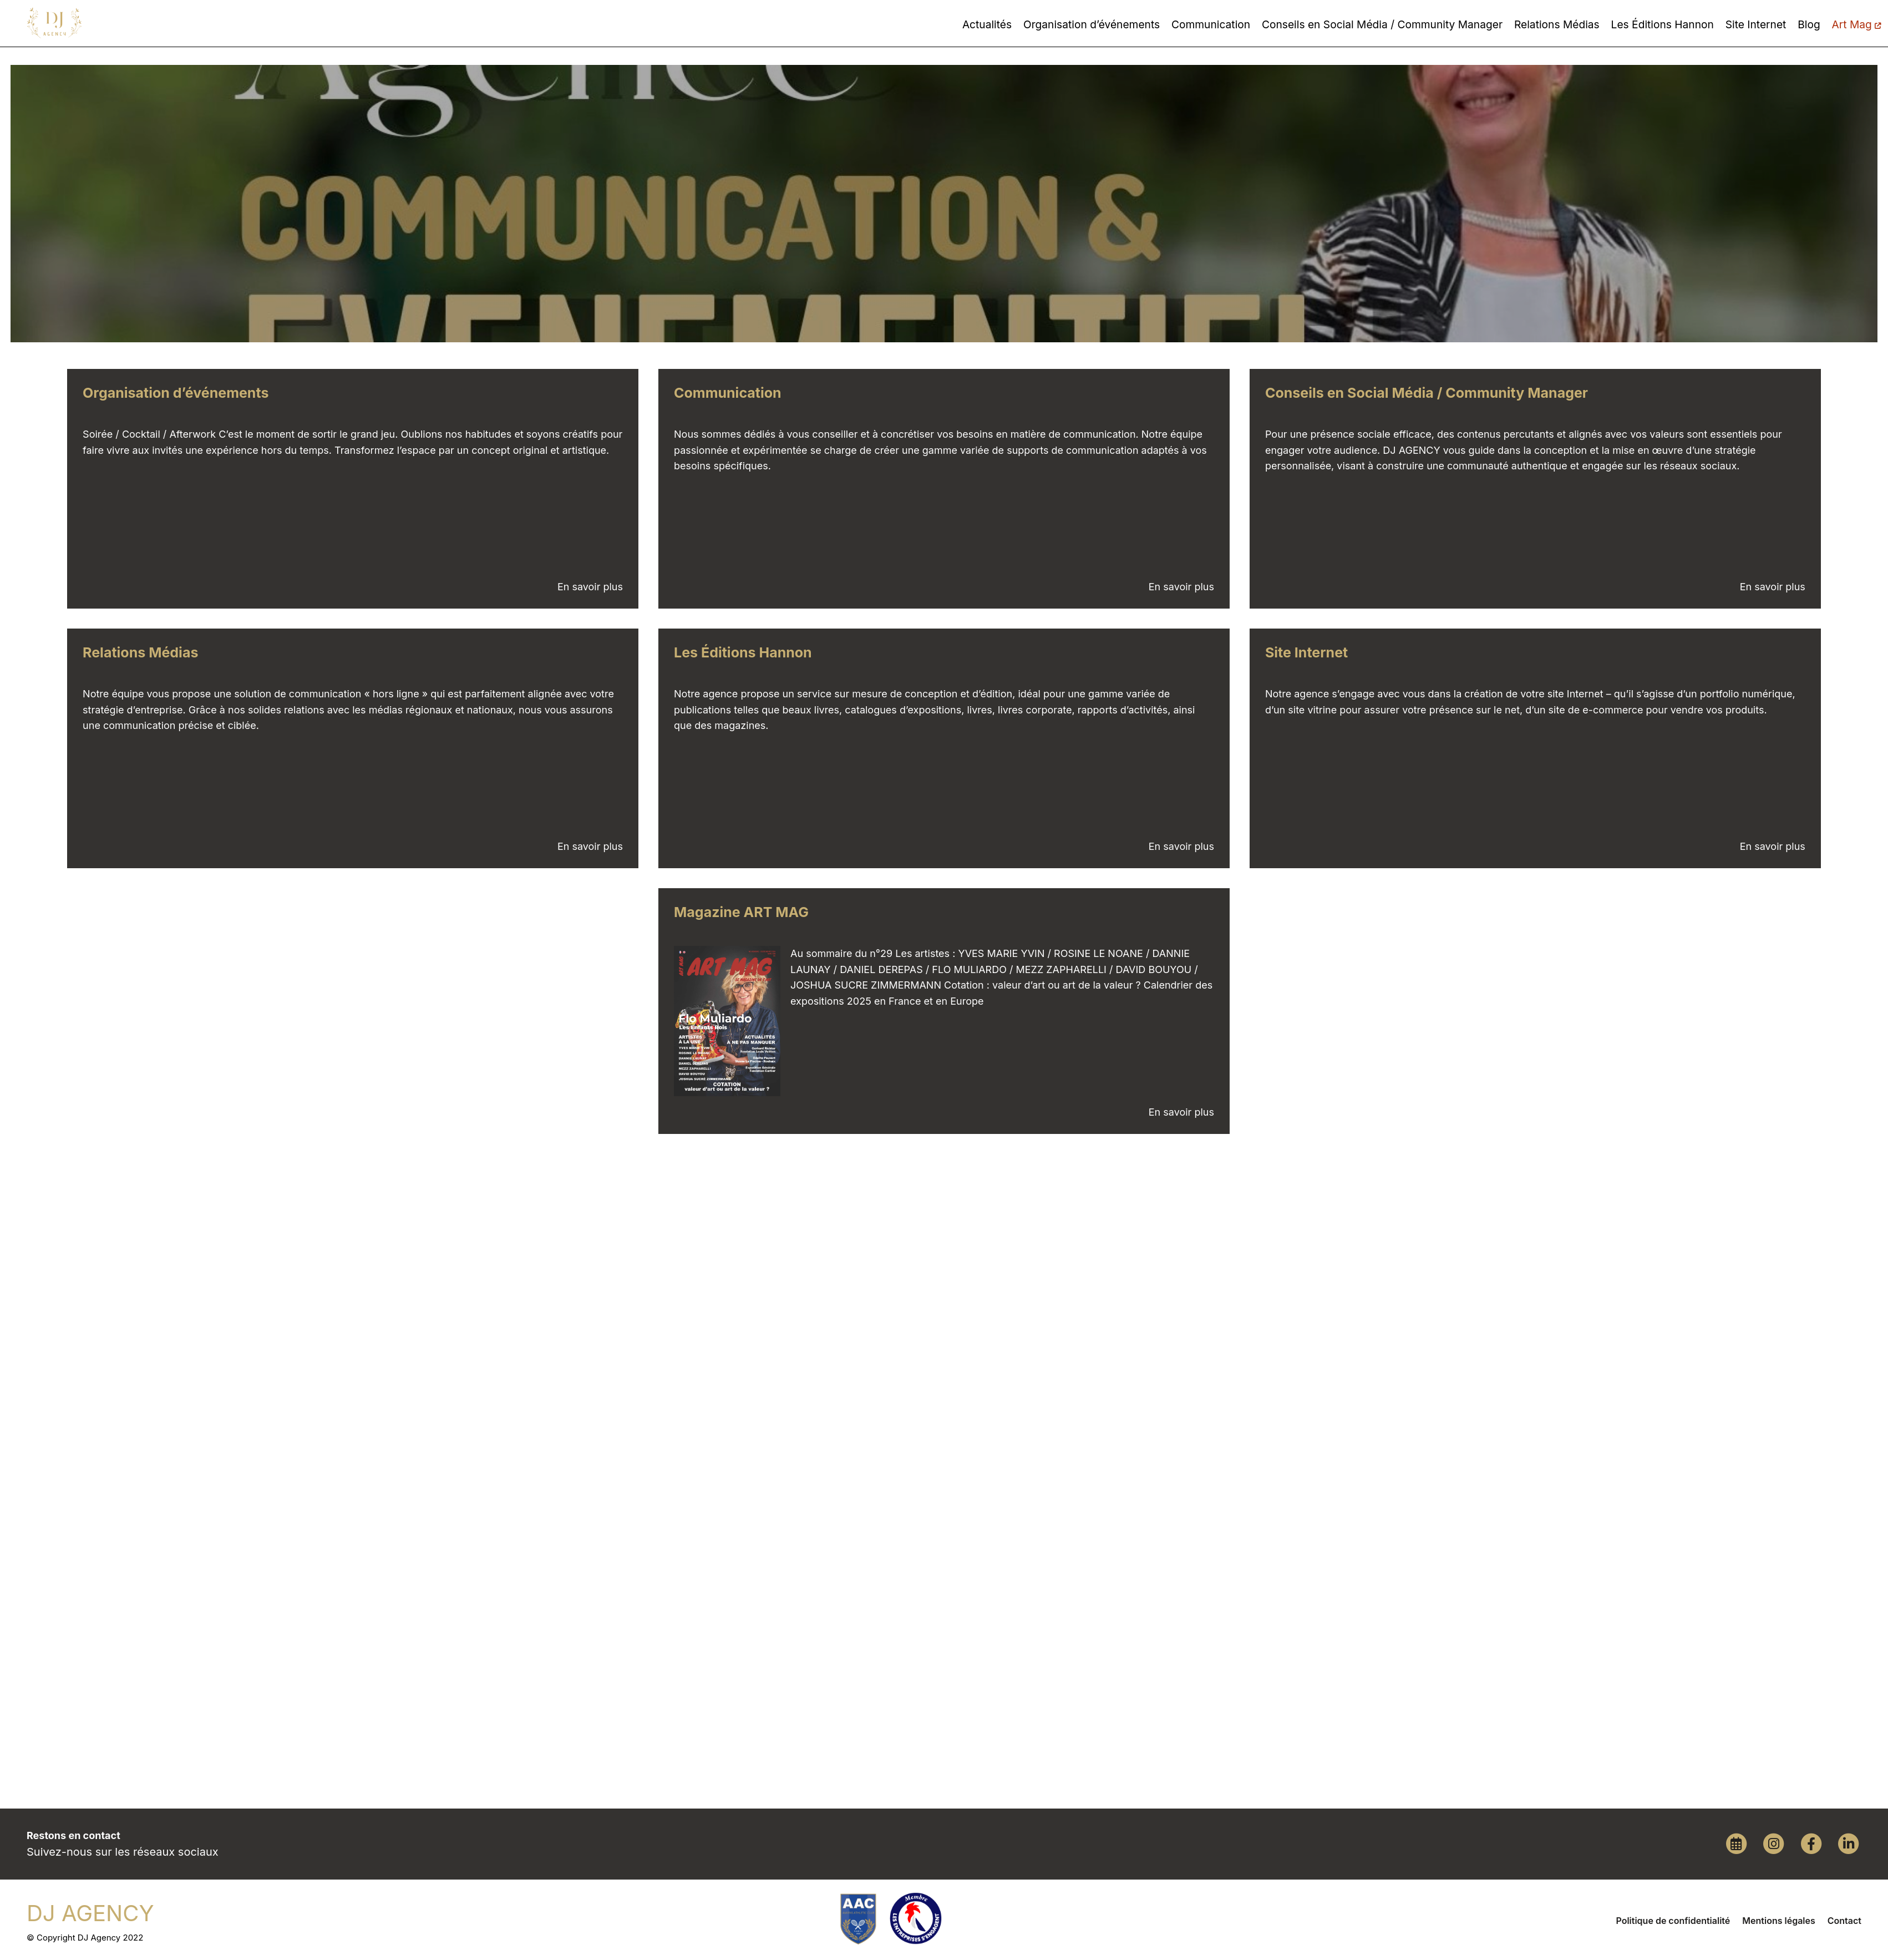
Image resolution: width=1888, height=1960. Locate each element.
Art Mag (1856, 24)
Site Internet (1756, 24)
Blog (1809, 24)
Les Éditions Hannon (1662, 24)
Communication (1210, 24)
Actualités (987, 24)
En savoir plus (590, 586)
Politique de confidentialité (1673, 1920)
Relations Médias (1557, 24)
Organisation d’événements (1091, 24)
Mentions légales (1778, 1920)
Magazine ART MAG (741, 912)
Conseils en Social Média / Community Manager (1382, 24)
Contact (1844, 1920)
